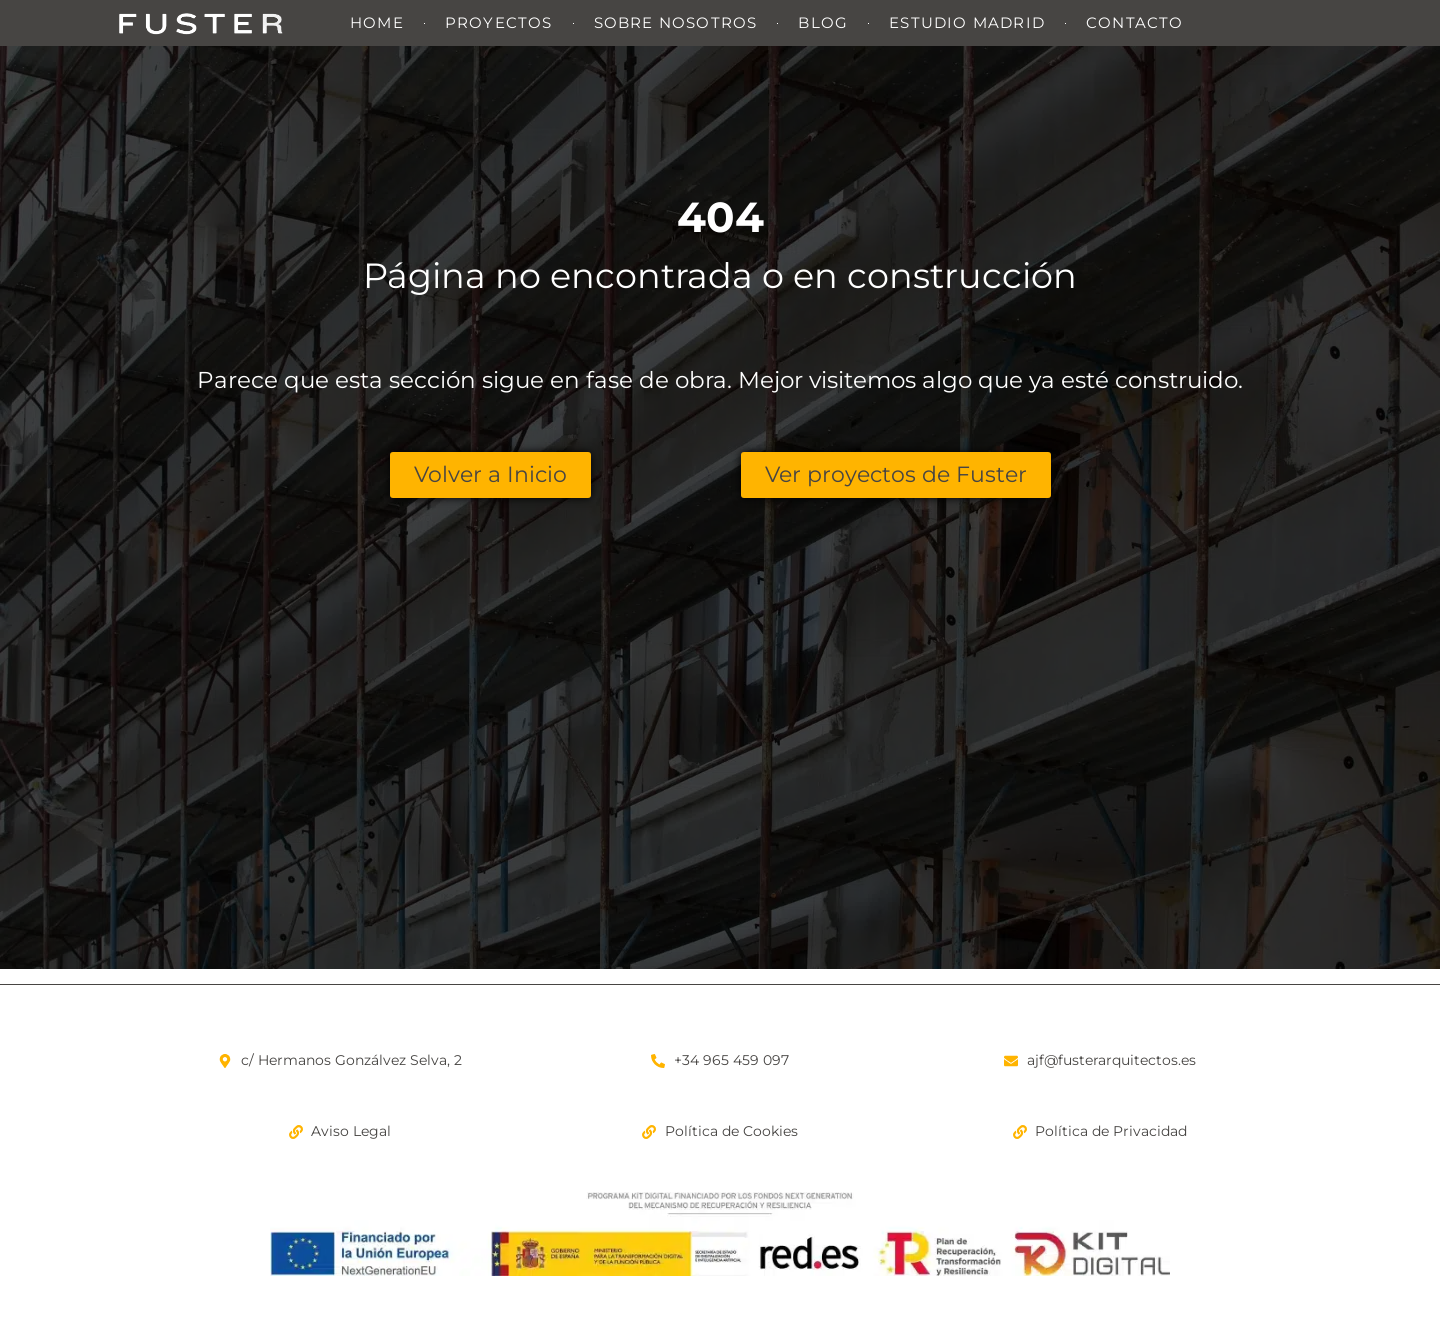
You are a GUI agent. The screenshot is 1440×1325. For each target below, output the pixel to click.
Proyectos (499, 22)
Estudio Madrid (967, 22)
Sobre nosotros (676, 22)
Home (377, 22)
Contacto (1135, 22)
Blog (823, 22)
